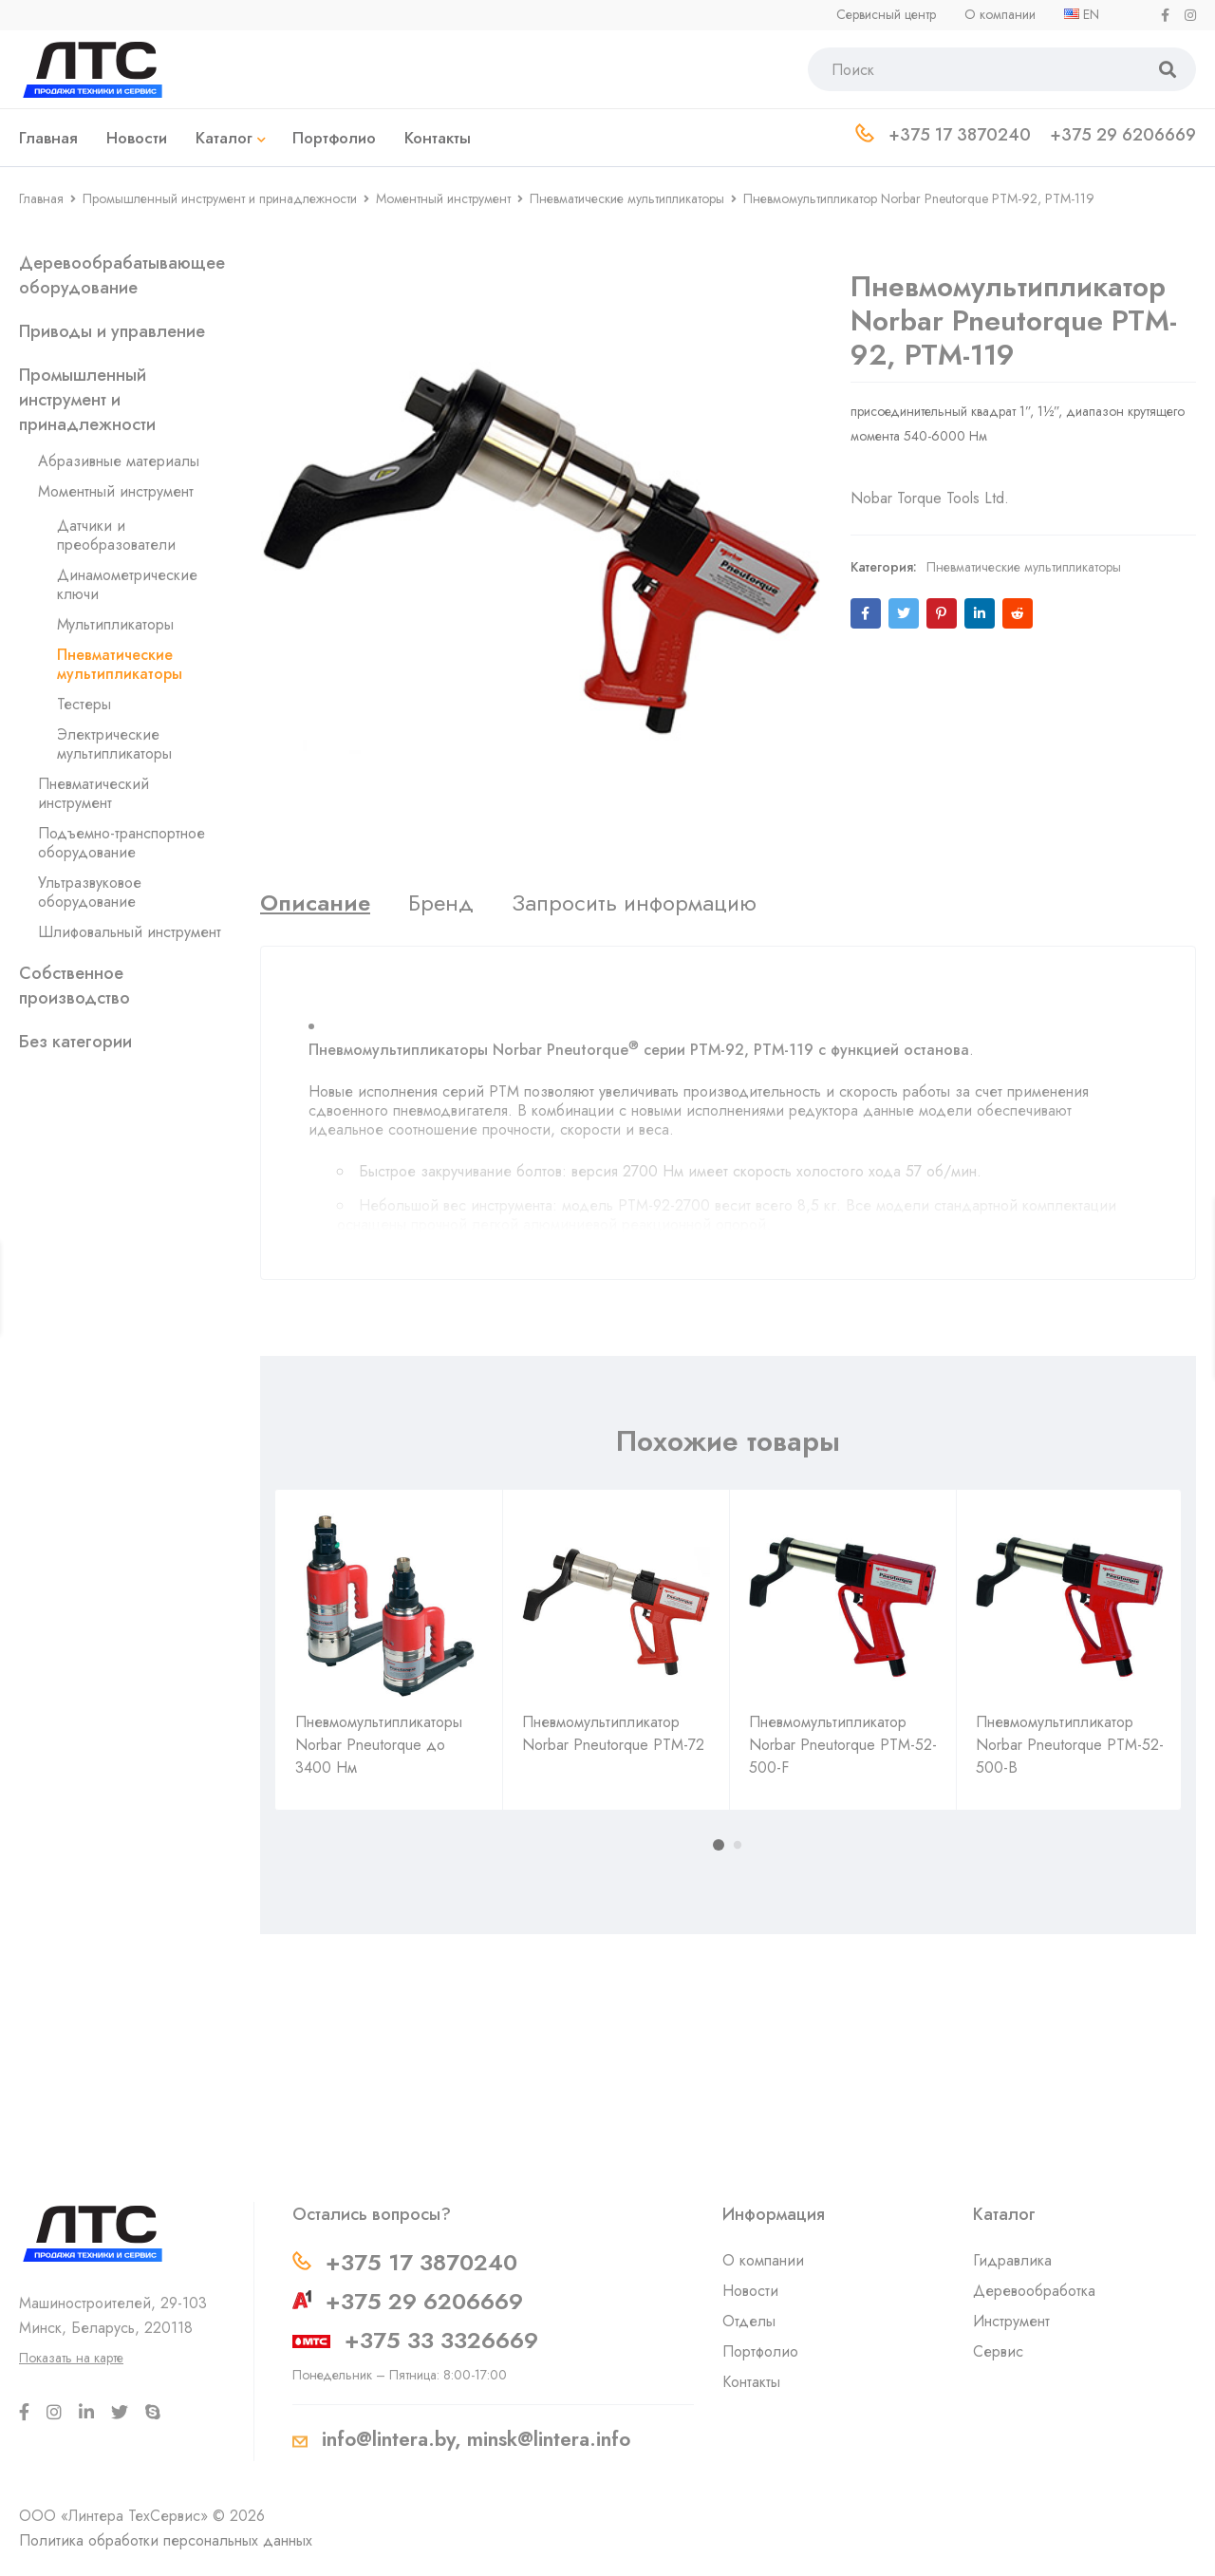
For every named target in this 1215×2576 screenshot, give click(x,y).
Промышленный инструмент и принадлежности (220, 198)
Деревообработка (1034, 2291)
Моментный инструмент (443, 198)
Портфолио (760, 2351)
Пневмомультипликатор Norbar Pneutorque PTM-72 (613, 1733)
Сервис (998, 2351)
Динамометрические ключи (127, 584)
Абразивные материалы (118, 461)
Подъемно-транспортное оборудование (121, 842)
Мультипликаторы (115, 624)
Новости (750, 2291)
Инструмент (1011, 2321)
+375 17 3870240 (421, 2262)
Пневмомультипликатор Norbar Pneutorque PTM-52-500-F (843, 1744)
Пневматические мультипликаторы (627, 198)
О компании (763, 2260)
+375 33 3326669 (441, 2340)
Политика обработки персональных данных (165, 2540)
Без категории (75, 1041)
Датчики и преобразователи (116, 535)
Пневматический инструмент (93, 793)
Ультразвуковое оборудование (89, 892)
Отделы (749, 2321)
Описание (315, 903)
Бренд (441, 903)
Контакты (751, 2382)
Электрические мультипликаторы (114, 744)
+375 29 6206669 (424, 2301)
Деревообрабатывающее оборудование (122, 275)
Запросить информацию (634, 903)
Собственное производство (74, 985)
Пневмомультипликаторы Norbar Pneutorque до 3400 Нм (378, 1744)
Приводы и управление (112, 331)
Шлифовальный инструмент (129, 932)
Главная (41, 198)
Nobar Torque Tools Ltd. (929, 479)
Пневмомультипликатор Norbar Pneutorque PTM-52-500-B (1070, 1744)
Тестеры (84, 704)
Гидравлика (1012, 2260)
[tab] (315, 903)
